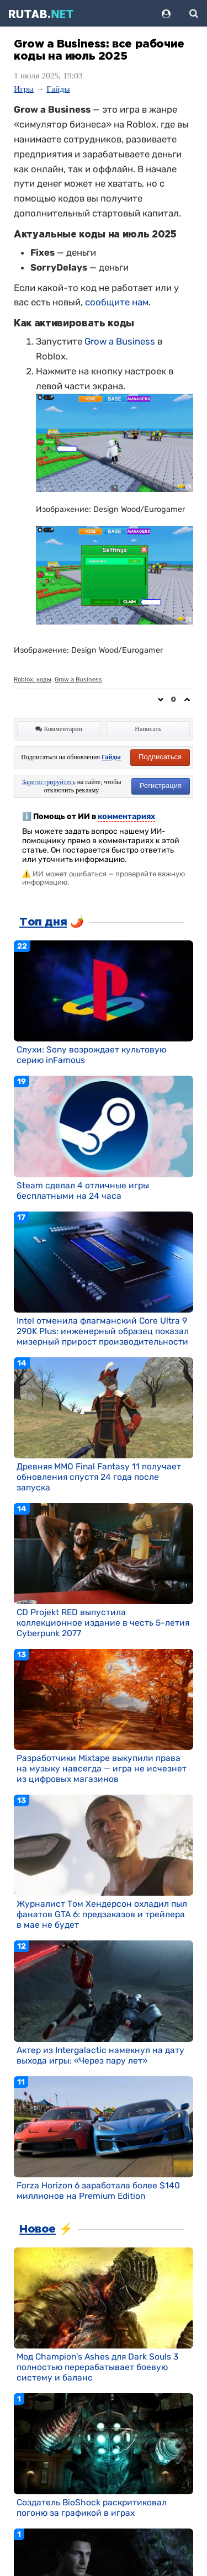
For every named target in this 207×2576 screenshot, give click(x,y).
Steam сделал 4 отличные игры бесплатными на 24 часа (83, 1190)
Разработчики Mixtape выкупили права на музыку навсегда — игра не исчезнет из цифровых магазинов (102, 1768)
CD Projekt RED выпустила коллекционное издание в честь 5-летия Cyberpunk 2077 (103, 1622)
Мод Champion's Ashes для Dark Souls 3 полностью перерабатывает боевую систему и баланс (97, 2367)
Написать (148, 729)
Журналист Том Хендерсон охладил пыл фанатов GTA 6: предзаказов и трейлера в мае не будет (102, 1914)
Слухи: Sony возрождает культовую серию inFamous (91, 1054)
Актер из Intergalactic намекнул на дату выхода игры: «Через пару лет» (100, 2055)
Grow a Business (119, 341)
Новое (37, 2229)
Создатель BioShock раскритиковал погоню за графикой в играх (92, 2507)
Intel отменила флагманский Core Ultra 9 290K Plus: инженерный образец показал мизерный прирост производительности (103, 1331)
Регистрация (161, 785)
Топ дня (43, 922)
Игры (24, 88)
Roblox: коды (32, 679)
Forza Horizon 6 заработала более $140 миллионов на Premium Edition (98, 2190)
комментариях (126, 816)
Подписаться (160, 757)
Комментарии (58, 729)
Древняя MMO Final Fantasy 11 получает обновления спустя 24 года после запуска (99, 1477)
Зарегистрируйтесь (49, 782)
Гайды (58, 88)
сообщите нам (116, 302)
